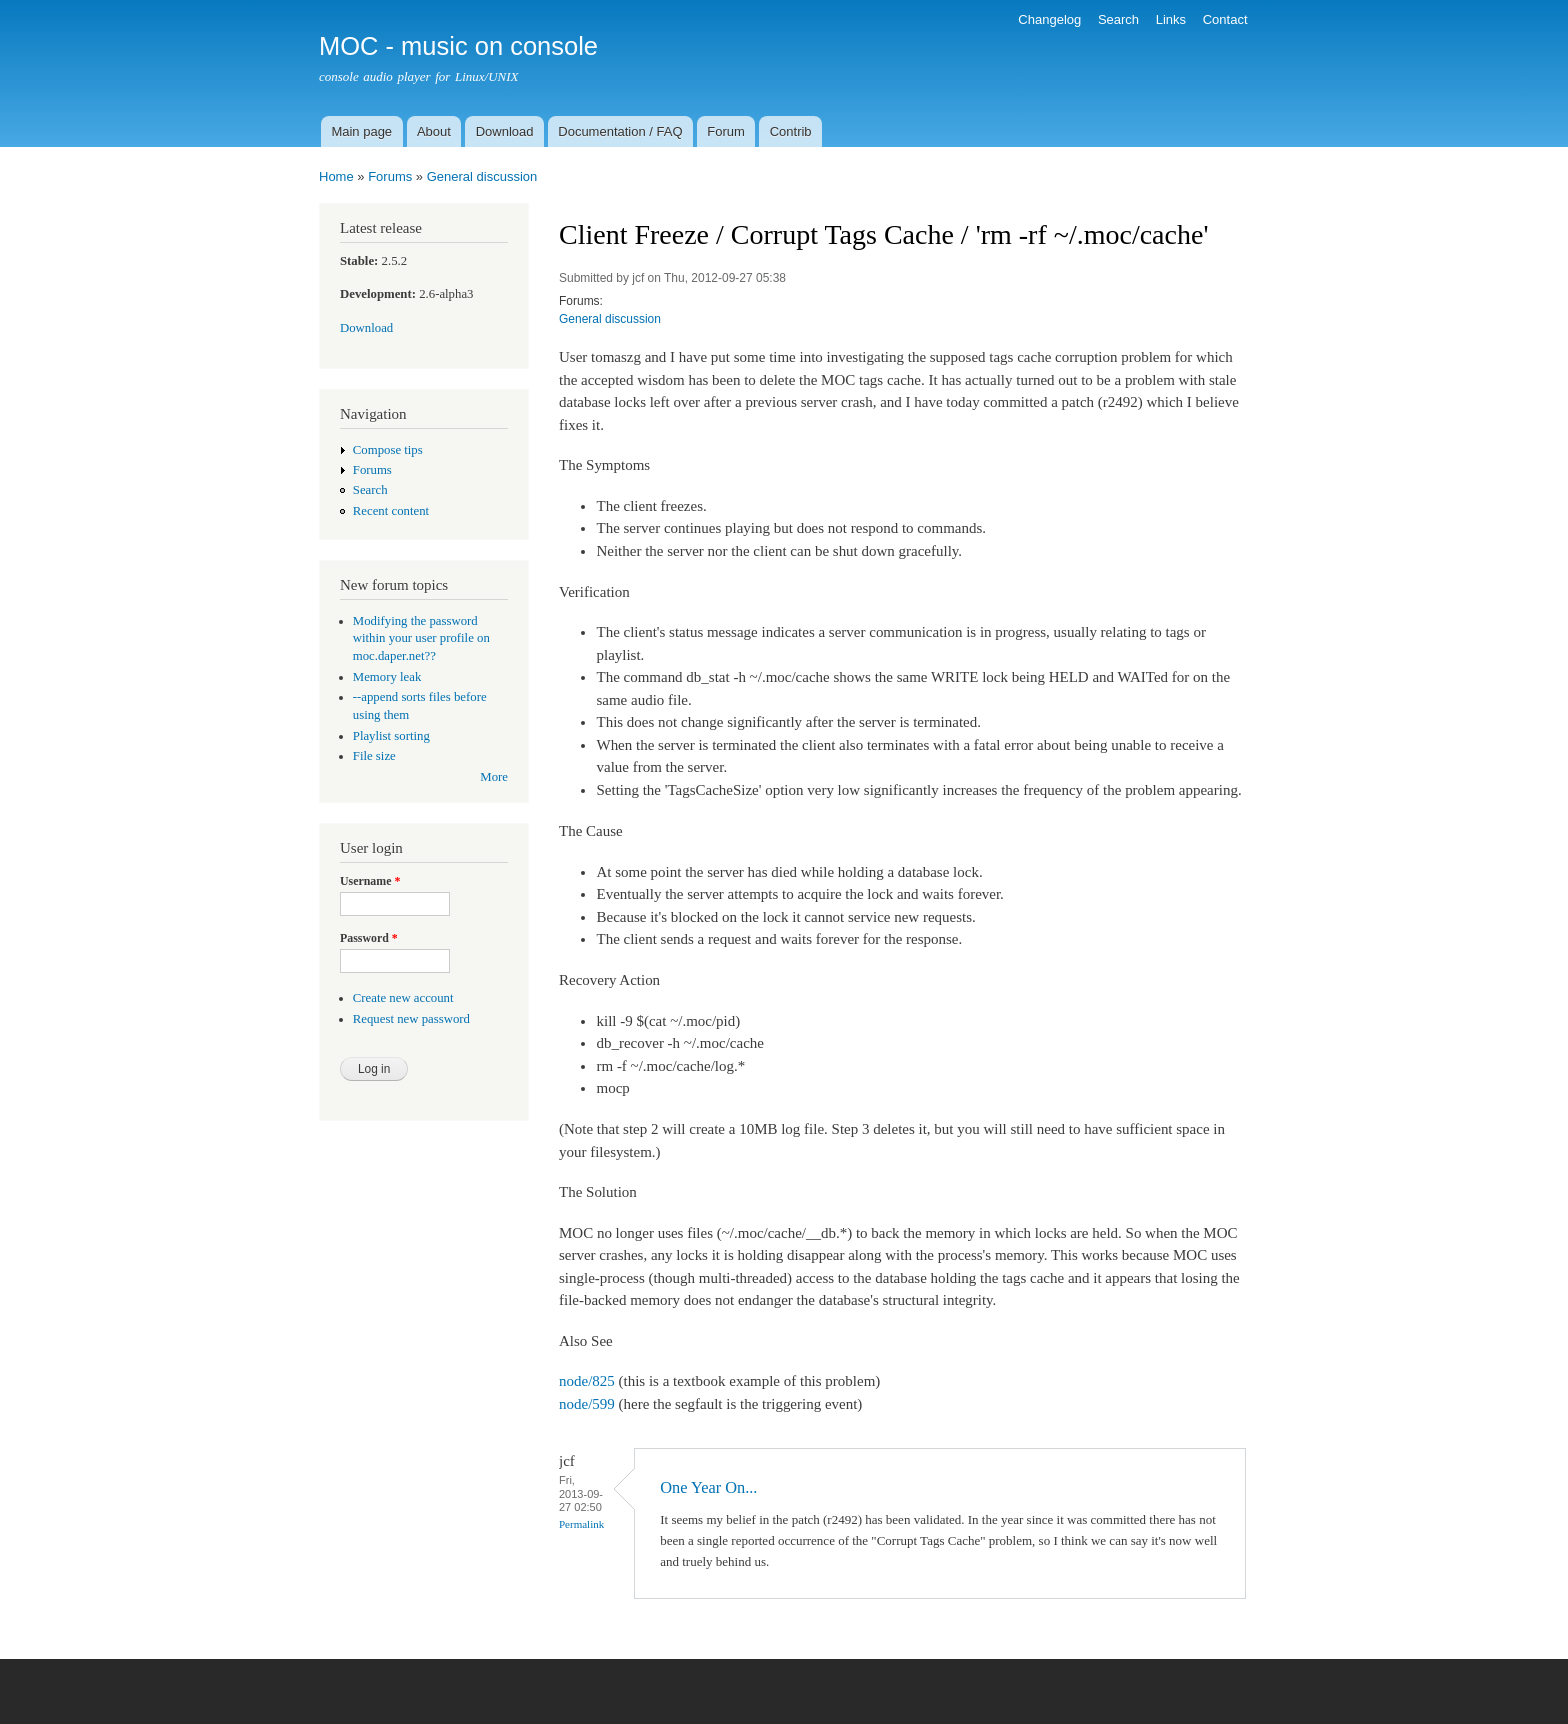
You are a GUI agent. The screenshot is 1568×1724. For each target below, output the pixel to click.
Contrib (791, 131)
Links (1171, 19)
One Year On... (708, 1487)
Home (336, 176)
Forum (726, 131)
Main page (361, 131)
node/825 (587, 1381)
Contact (1225, 19)
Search (1118, 19)
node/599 (587, 1404)
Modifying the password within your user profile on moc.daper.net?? (421, 639)
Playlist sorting (391, 736)
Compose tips (388, 450)
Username (370, 881)
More (494, 777)
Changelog (1049, 19)
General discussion (482, 176)
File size (374, 756)
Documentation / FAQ (620, 131)
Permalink (581, 1524)
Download (505, 131)
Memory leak (387, 677)
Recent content (391, 511)
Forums (390, 176)
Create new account (403, 998)
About (434, 131)
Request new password (411, 1019)
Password (369, 938)
